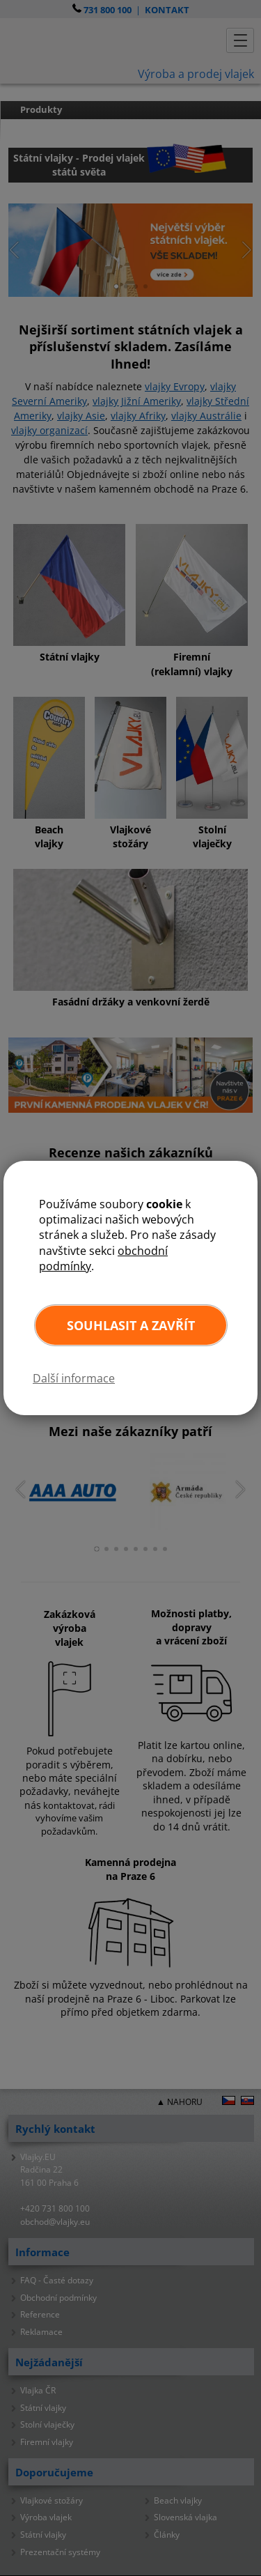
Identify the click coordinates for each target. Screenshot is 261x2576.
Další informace (74, 1378)
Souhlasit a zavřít (131, 1325)
